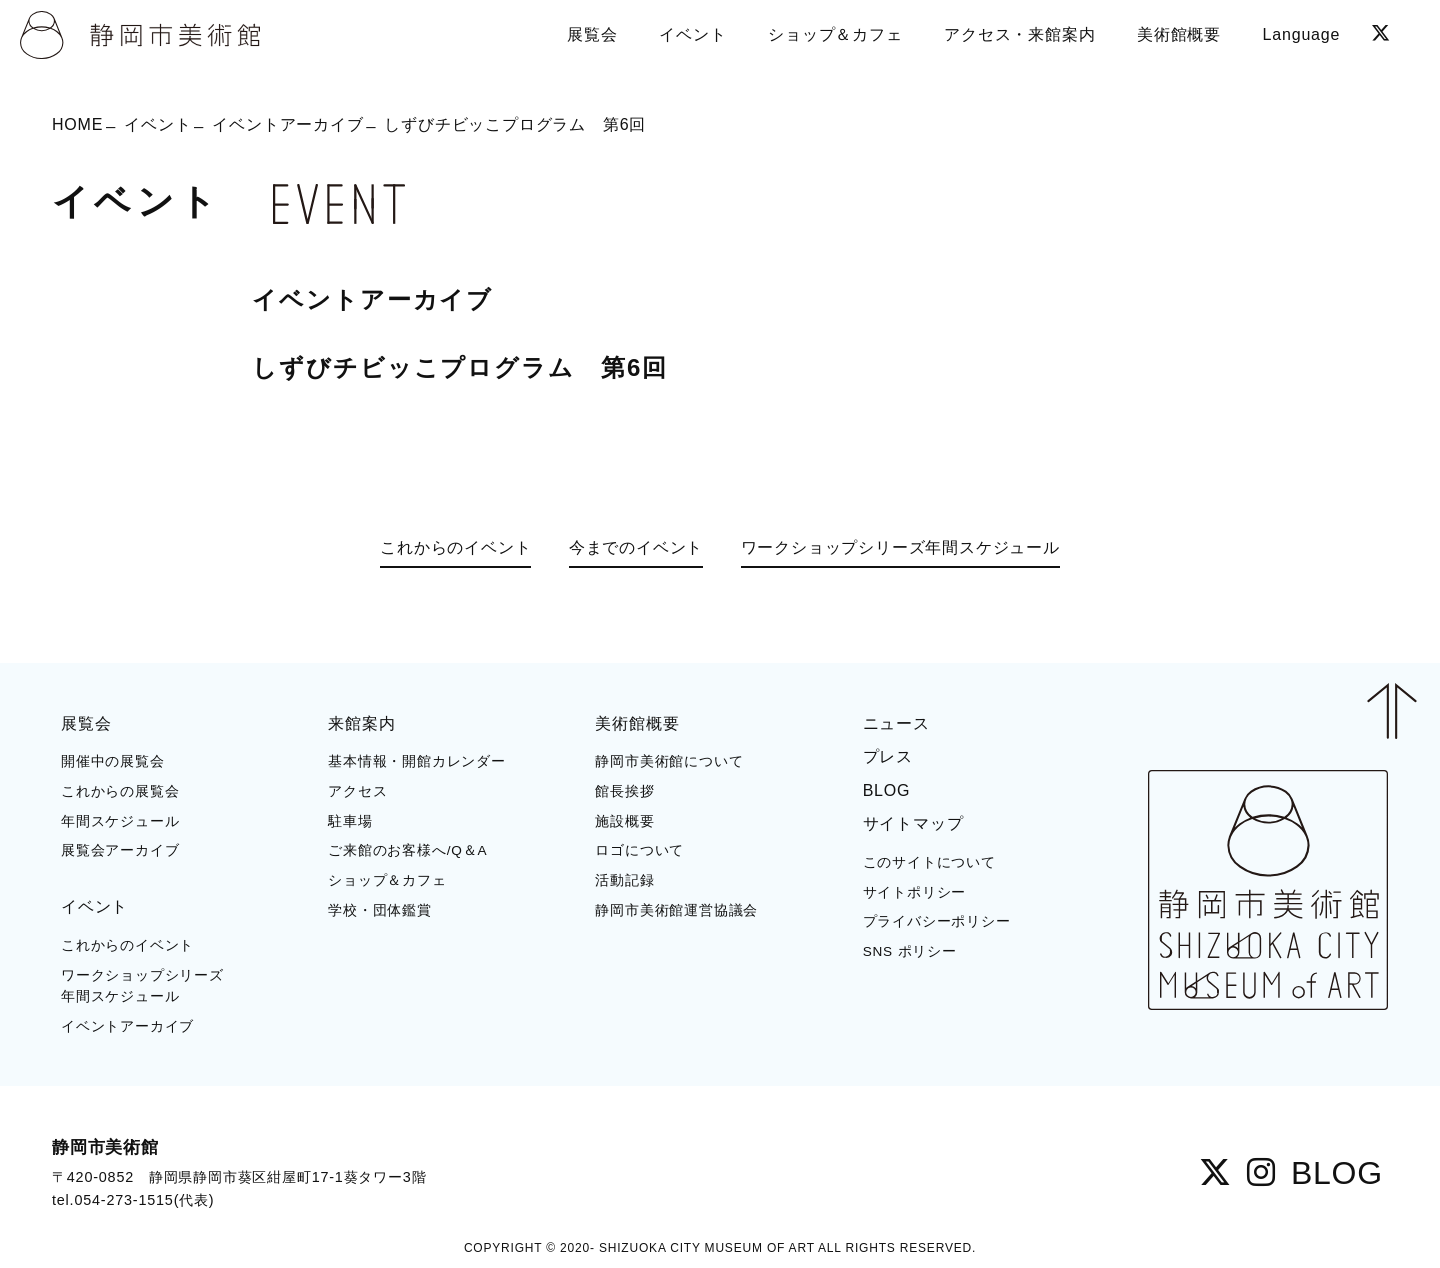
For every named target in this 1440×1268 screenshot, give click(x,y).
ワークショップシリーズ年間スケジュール (900, 547)
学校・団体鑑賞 (380, 910)
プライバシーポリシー (937, 921)
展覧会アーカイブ (120, 850)
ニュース (896, 723)
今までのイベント (636, 547)
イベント (157, 124)
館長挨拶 (624, 791)
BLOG (887, 790)
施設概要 (624, 821)
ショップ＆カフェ (387, 880)
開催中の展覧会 (113, 761)
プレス (888, 756)
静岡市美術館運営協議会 (676, 910)
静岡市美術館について (669, 761)
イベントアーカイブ (287, 124)
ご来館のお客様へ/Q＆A (407, 850)
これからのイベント (455, 547)
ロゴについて (639, 850)
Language (1302, 34)
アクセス (357, 791)
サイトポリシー (915, 892)
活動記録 (624, 880)
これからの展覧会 (120, 791)
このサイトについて (929, 862)
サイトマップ (913, 823)
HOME (77, 124)
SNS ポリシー (910, 951)
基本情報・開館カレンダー (417, 761)
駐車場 (350, 821)
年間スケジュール (120, 821)
